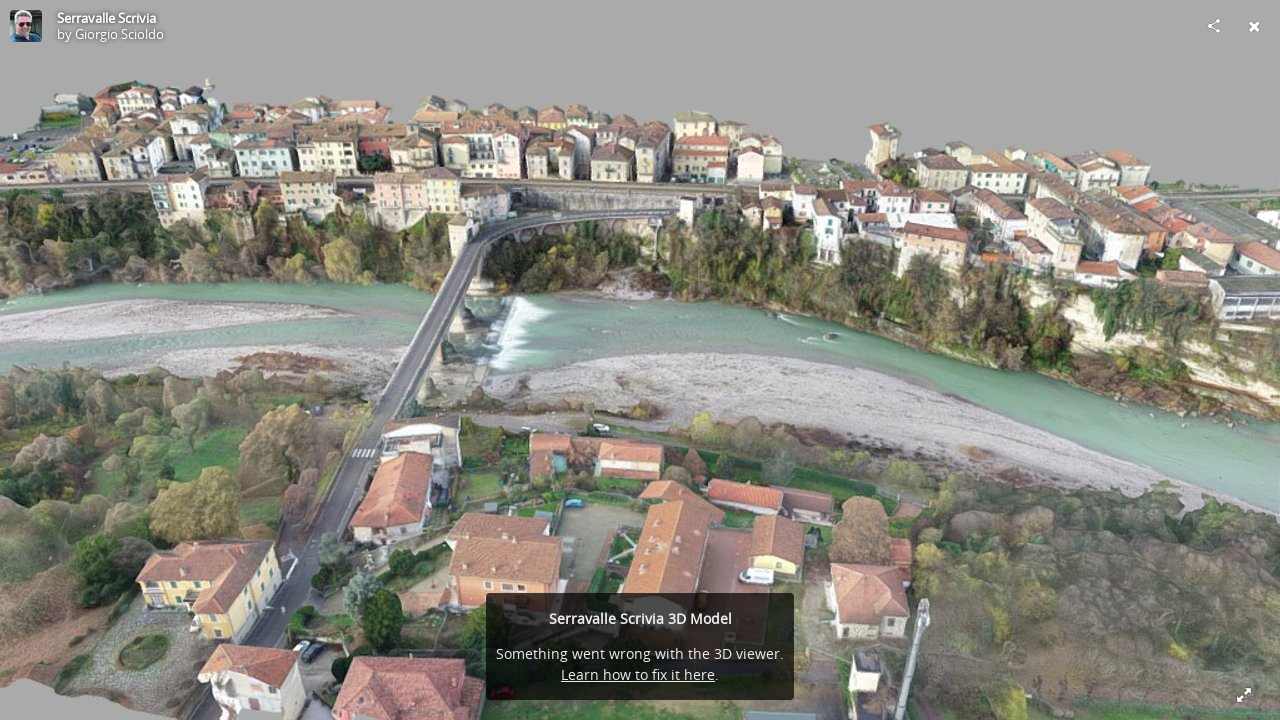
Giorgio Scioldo (119, 34)
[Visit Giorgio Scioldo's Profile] (26, 26)
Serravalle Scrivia (106, 18)
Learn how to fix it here (638, 674)
